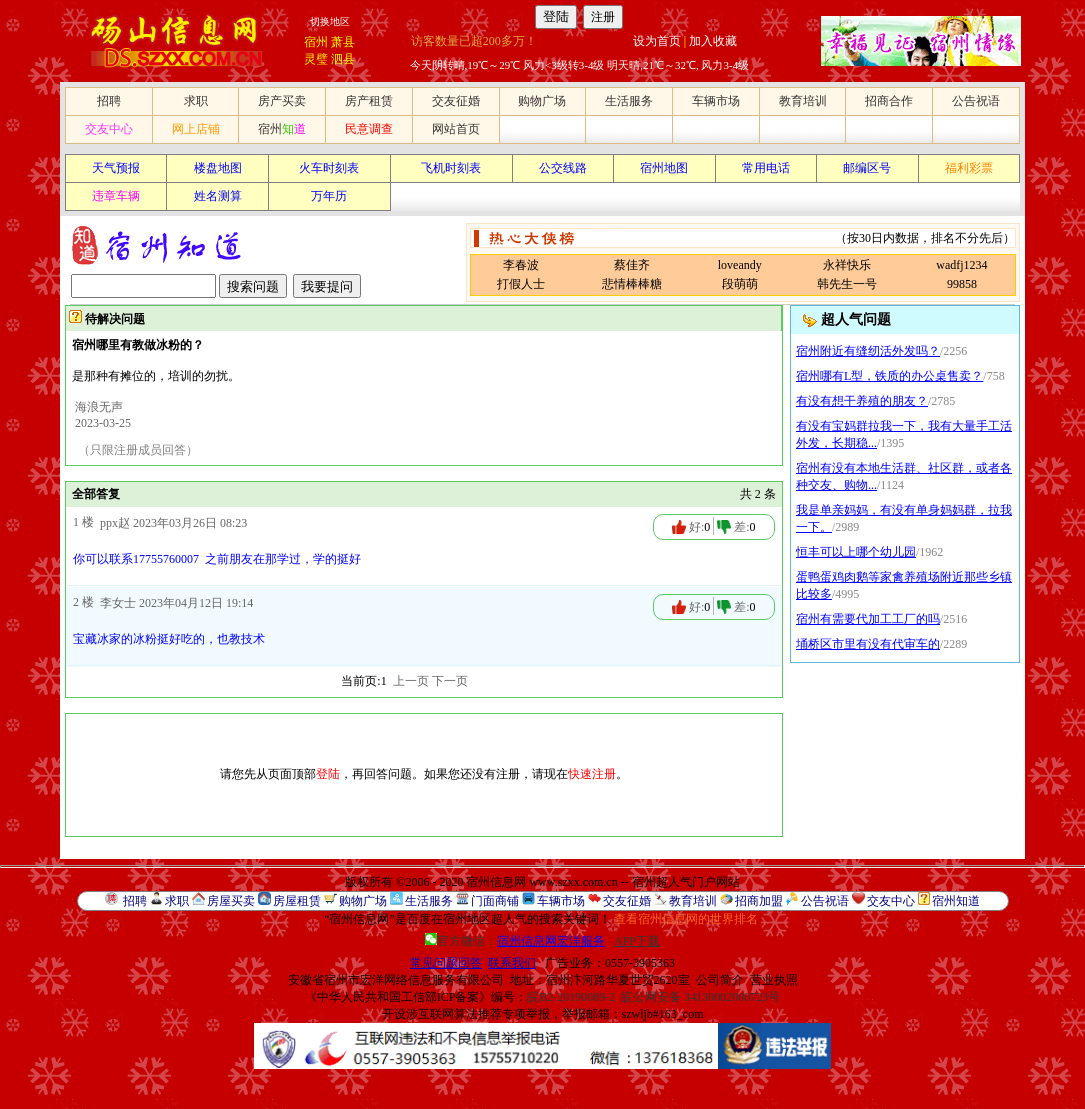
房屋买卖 (231, 901)
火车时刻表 (329, 168)
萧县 (343, 42)
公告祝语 (976, 101)
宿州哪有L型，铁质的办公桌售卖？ (889, 376)
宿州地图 (664, 168)
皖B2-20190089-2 (571, 997)
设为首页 (657, 41)
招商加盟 (759, 901)
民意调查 (369, 129)
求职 (196, 101)
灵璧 (316, 59)
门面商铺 (495, 901)
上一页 (411, 681)
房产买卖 (282, 101)
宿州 (316, 42)
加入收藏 (713, 41)
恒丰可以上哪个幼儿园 (856, 552)
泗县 (343, 59)
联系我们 (512, 963)
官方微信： (516, 941)
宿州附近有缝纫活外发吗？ (868, 351)
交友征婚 (456, 101)
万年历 (329, 196)
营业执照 (774, 980)
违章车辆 (116, 196)
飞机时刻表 (451, 168)
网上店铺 (196, 129)
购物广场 (542, 101)
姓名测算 (218, 196)
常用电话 (766, 168)
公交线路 (563, 168)
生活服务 (629, 101)
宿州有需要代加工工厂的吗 (868, 619)
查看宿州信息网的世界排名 (686, 919)
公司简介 (720, 980)
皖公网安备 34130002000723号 (700, 997)
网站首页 (456, 129)
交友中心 (109, 129)
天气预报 (116, 168)
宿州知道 (956, 901)
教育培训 (803, 101)
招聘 (109, 101)
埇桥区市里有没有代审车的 (868, 644)
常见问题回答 (446, 963)
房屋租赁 (297, 901)
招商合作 (889, 101)
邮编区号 (867, 168)
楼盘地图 (218, 168)
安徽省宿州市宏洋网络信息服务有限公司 (396, 980)
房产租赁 (369, 101)
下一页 (450, 681)
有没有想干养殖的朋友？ (862, 401)
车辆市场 (716, 101)
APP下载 (637, 941)
